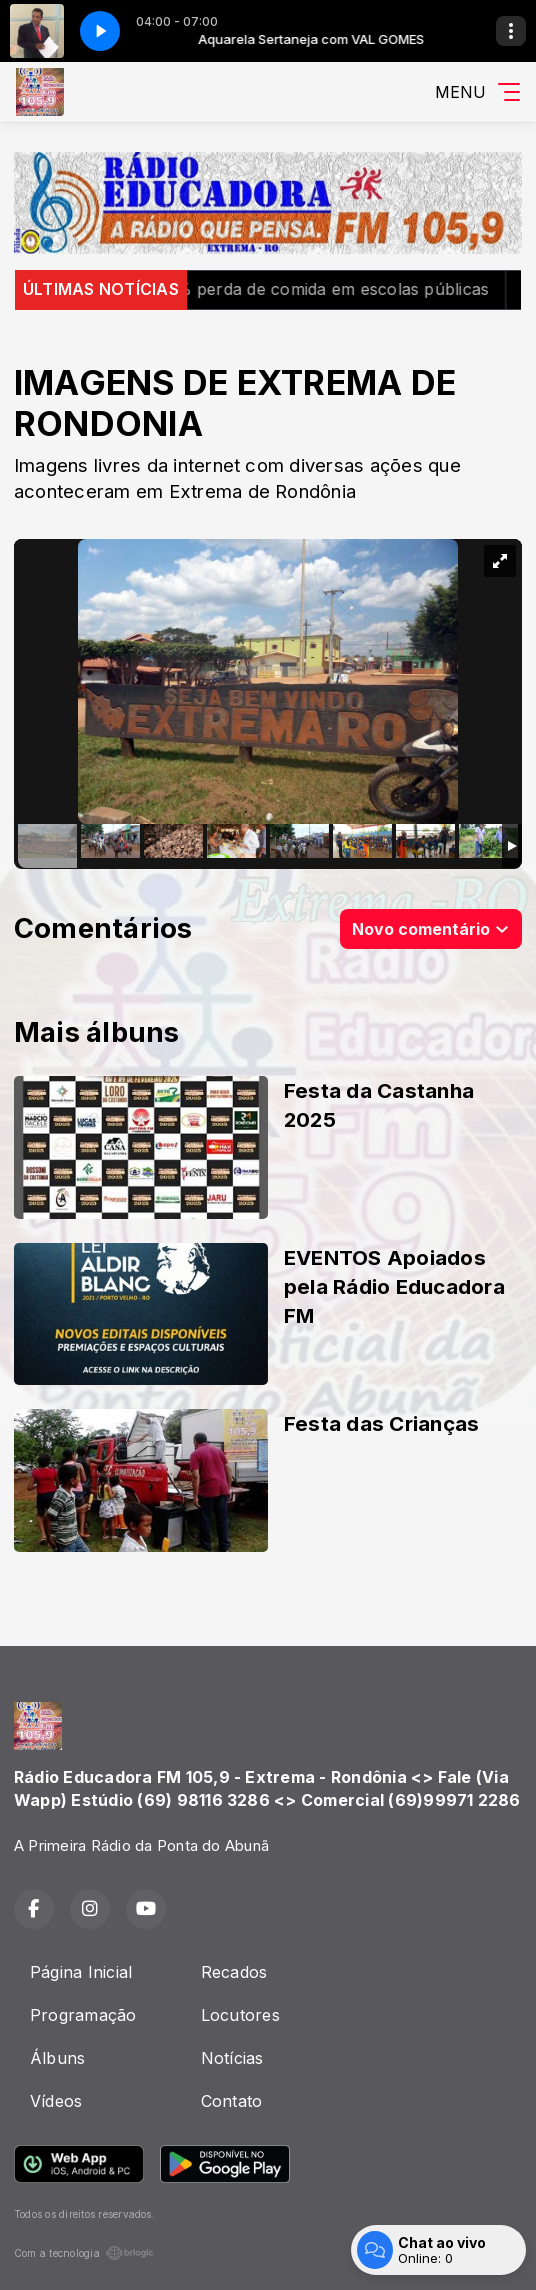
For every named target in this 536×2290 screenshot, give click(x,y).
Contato (232, 2101)
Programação (83, 2015)
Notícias (232, 2058)
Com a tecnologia (84, 2253)
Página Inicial (81, 1972)
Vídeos (56, 2101)
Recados (234, 1972)
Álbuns (57, 2058)
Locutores (240, 2015)
